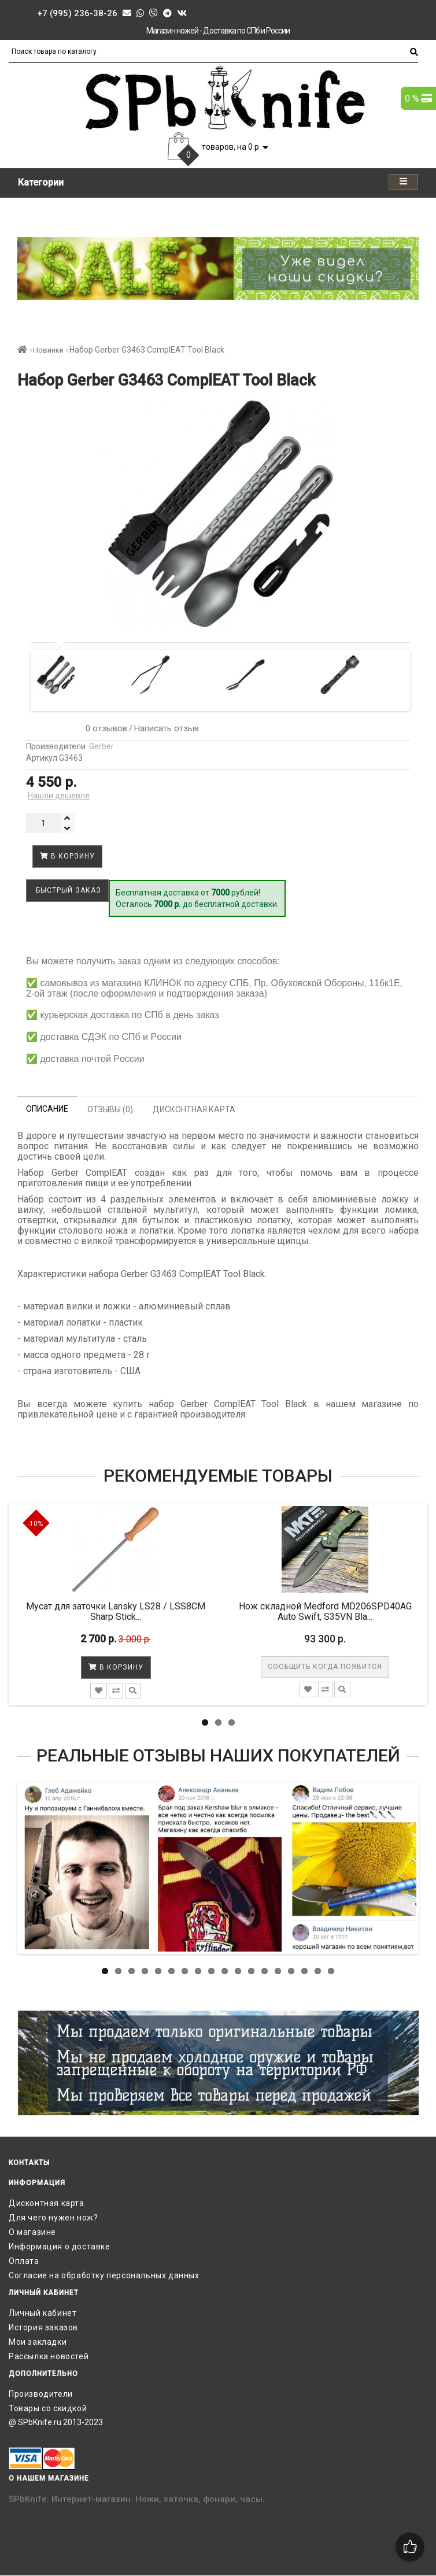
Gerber (101, 746)
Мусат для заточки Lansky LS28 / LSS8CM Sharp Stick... (115, 1611)
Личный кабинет (42, 2313)
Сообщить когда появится (325, 1667)
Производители (41, 2394)
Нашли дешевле (59, 795)
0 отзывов (104, 728)
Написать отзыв (166, 728)
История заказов (43, 2327)
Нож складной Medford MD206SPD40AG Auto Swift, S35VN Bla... (325, 1611)
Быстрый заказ (67, 890)
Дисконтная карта (46, 2203)
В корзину (67, 856)
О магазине (32, 2232)
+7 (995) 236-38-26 (77, 13)
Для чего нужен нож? (53, 2217)
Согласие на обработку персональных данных (104, 2275)
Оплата (24, 2261)
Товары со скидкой (48, 2408)
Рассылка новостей (48, 2356)
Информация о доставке (59, 2246)
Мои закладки (37, 2341)
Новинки (48, 350)
